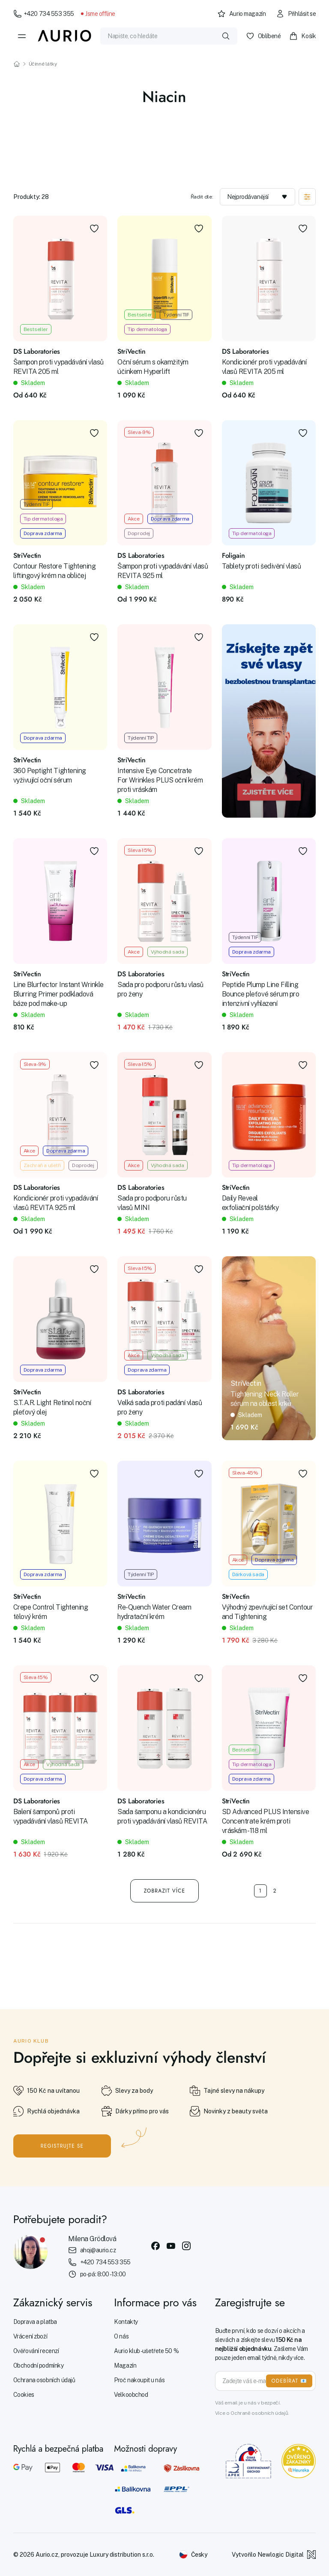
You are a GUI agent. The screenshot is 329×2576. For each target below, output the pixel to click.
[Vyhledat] (225, 36)
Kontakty (126, 2321)
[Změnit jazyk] (193, 2554)
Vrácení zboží (30, 2336)
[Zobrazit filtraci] (307, 196)
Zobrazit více (164, 1891)
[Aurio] (64, 36)
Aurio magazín (241, 13)
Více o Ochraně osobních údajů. (252, 2413)
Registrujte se (62, 2146)
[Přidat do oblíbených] (94, 228)
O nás (121, 2336)
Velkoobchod (131, 2394)
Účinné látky (43, 64)
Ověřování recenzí (36, 2350)
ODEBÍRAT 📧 (289, 2381)
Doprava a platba (35, 2321)
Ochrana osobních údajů (44, 2380)
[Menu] (21, 36)
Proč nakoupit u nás (139, 2380)
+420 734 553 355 (43, 13)
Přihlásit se (296, 13)
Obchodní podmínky (38, 2365)
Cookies (23, 2394)
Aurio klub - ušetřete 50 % (146, 2350)
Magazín (125, 2365)
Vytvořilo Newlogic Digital (274, 2554)
